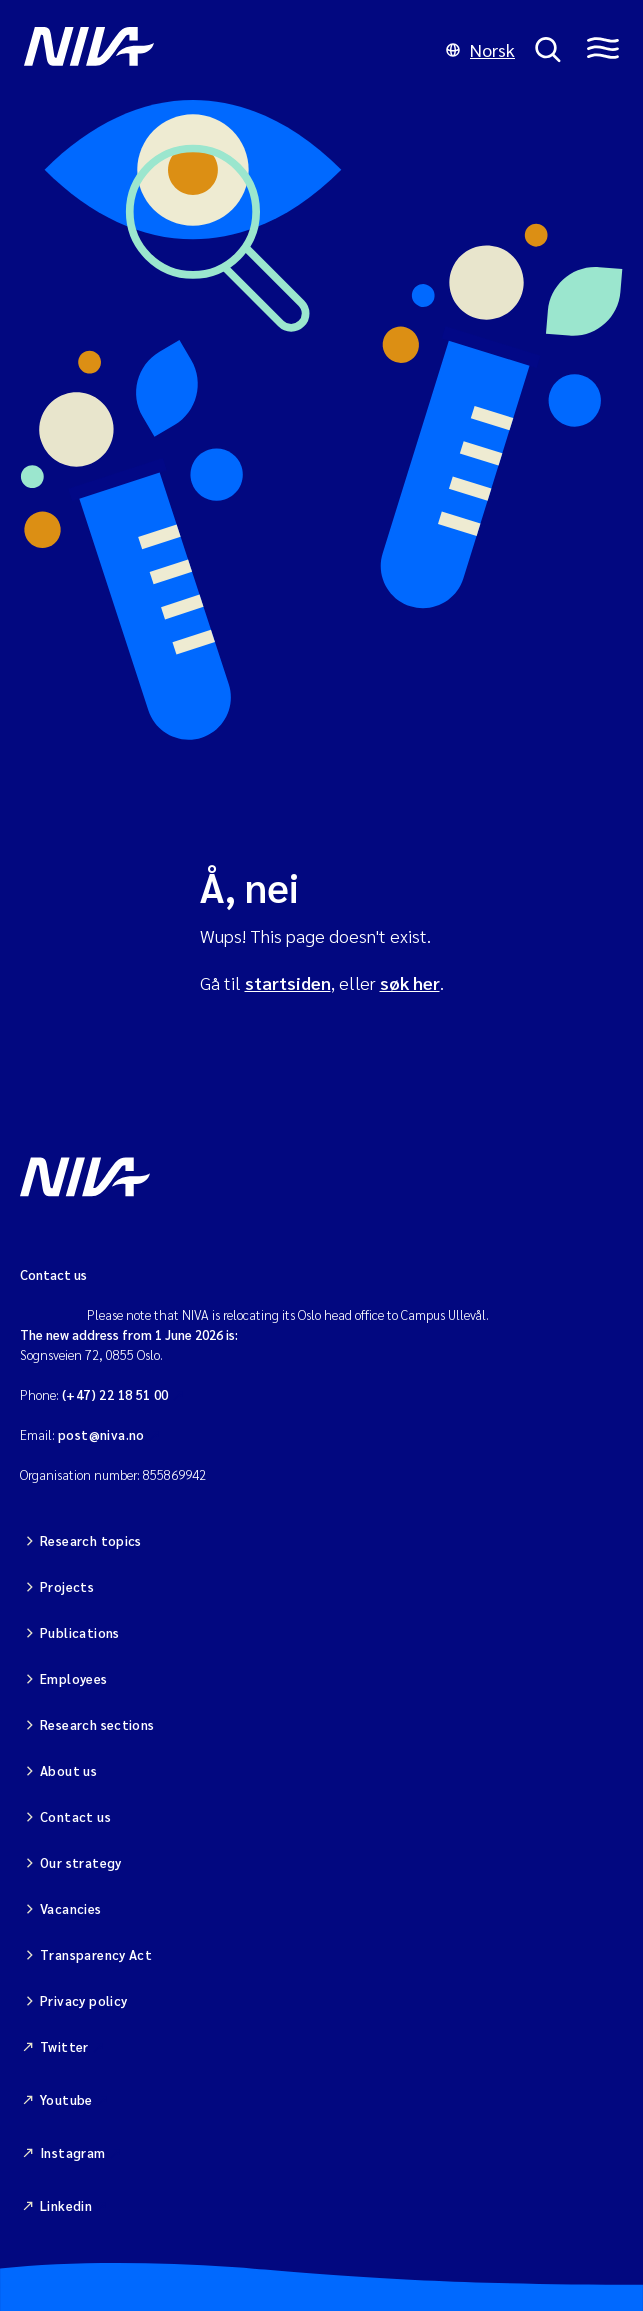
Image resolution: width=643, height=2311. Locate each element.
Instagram (73, 2152)
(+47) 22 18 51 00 (115, 1394)
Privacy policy (83, 2000)
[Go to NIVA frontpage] (225, 50)
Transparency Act (96, 1954)
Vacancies (71, 1908)
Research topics (91, 1540)
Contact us (75, 1816)
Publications (80, 1632)
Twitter (64, 2046)
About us (68, 1770)
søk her (410, 982)
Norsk (480, 49)
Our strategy (81, 1862)
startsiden (288, 982)
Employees (74, 1678)
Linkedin (66, 2205)
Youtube (66, 2099)
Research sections (97, 1724)
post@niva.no (101, 1434)
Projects (67, 1586)
